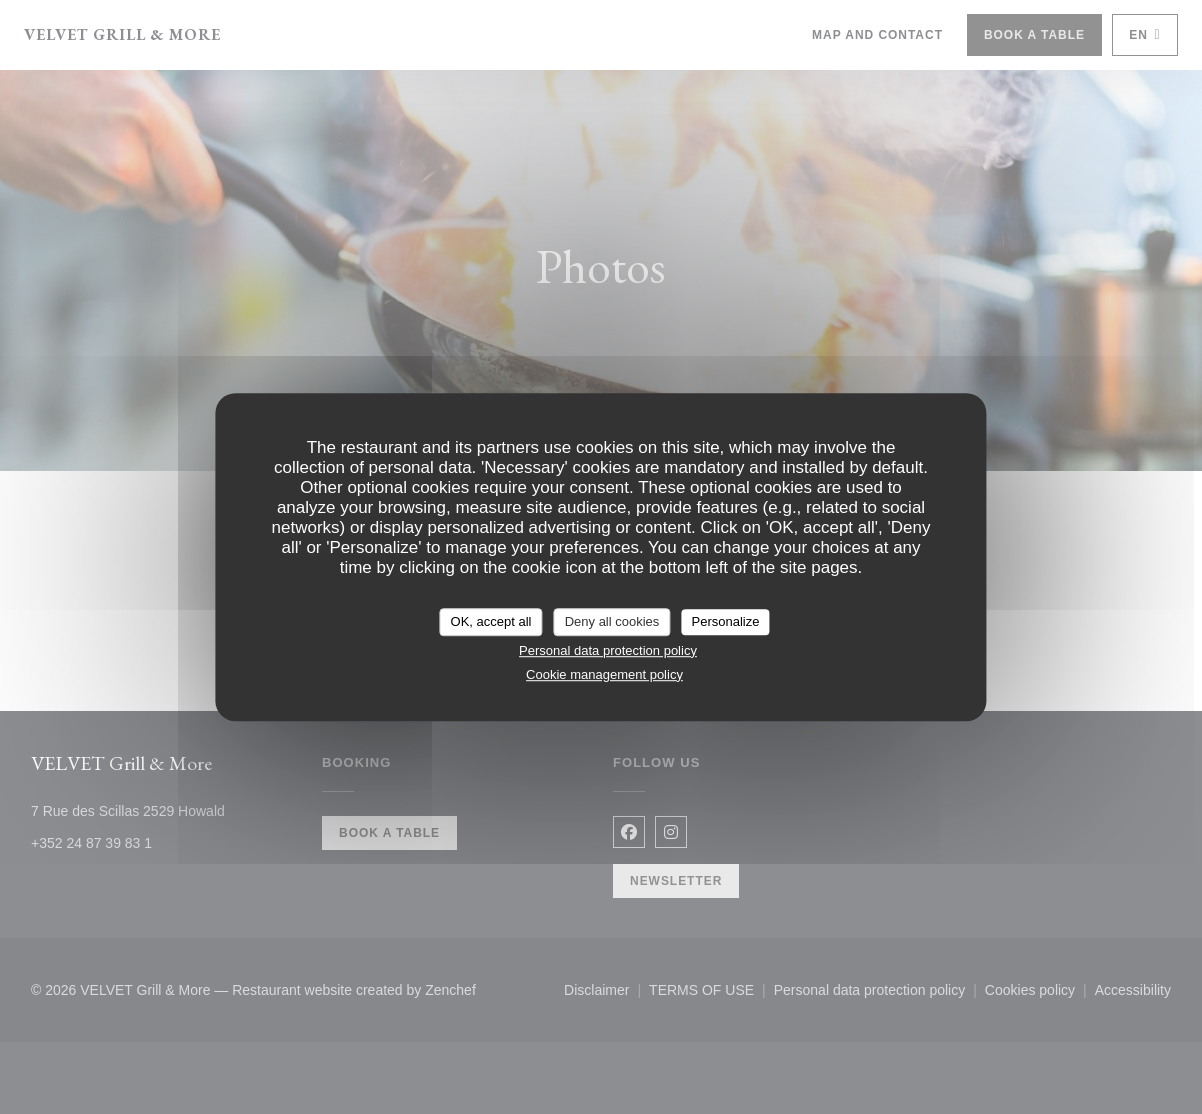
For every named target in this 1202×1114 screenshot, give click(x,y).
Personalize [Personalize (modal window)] (726, 621)
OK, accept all (491, 621)
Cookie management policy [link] (604, 674)
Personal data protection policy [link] (608, 650)
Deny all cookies (612, 621)
